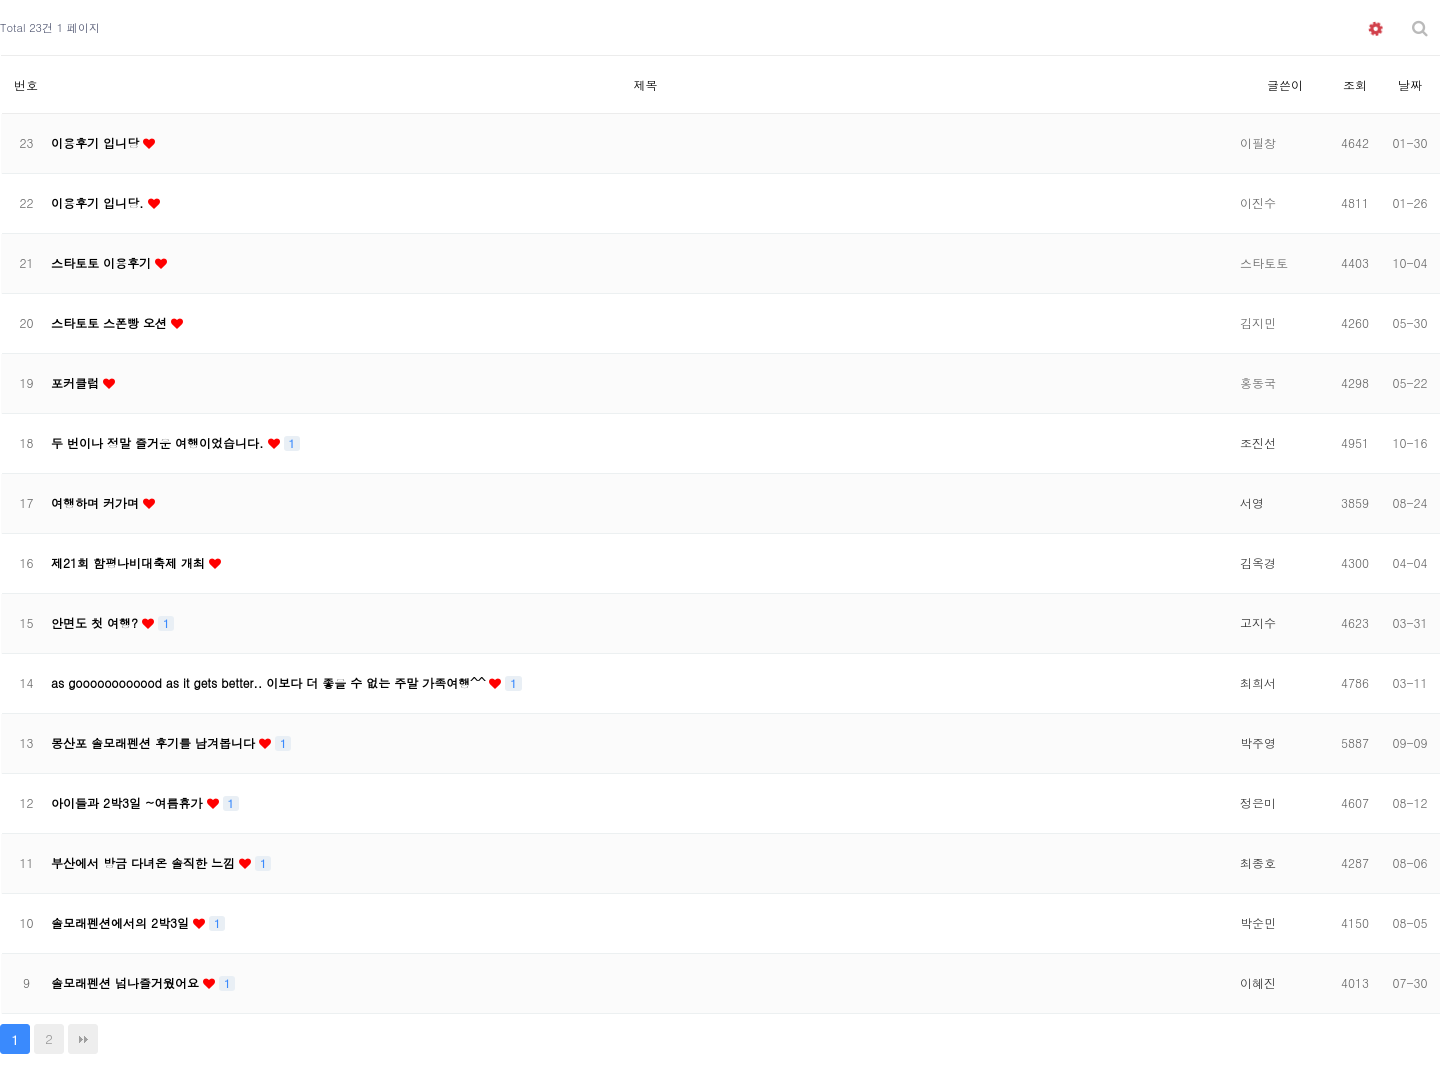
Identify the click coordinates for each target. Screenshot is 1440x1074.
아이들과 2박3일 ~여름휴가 (129, 802)
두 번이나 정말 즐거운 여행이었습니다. (159, 442)
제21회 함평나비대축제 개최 (130, 562)
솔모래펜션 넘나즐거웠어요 (127, 982)
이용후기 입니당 (97, 142)
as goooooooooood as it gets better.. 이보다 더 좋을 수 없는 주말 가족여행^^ (270, 682)
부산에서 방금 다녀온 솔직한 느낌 (145, 862)
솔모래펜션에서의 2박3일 (122, 922)
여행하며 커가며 (97, 502)
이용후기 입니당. (99, 202)
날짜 (1410, 84)
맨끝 (83, 1039)
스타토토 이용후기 (103, 262)
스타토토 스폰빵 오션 (111, 322)
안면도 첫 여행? (96, 622)
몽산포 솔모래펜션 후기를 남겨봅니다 (155, 742)
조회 (1355, 84)
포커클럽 (77, 382)
